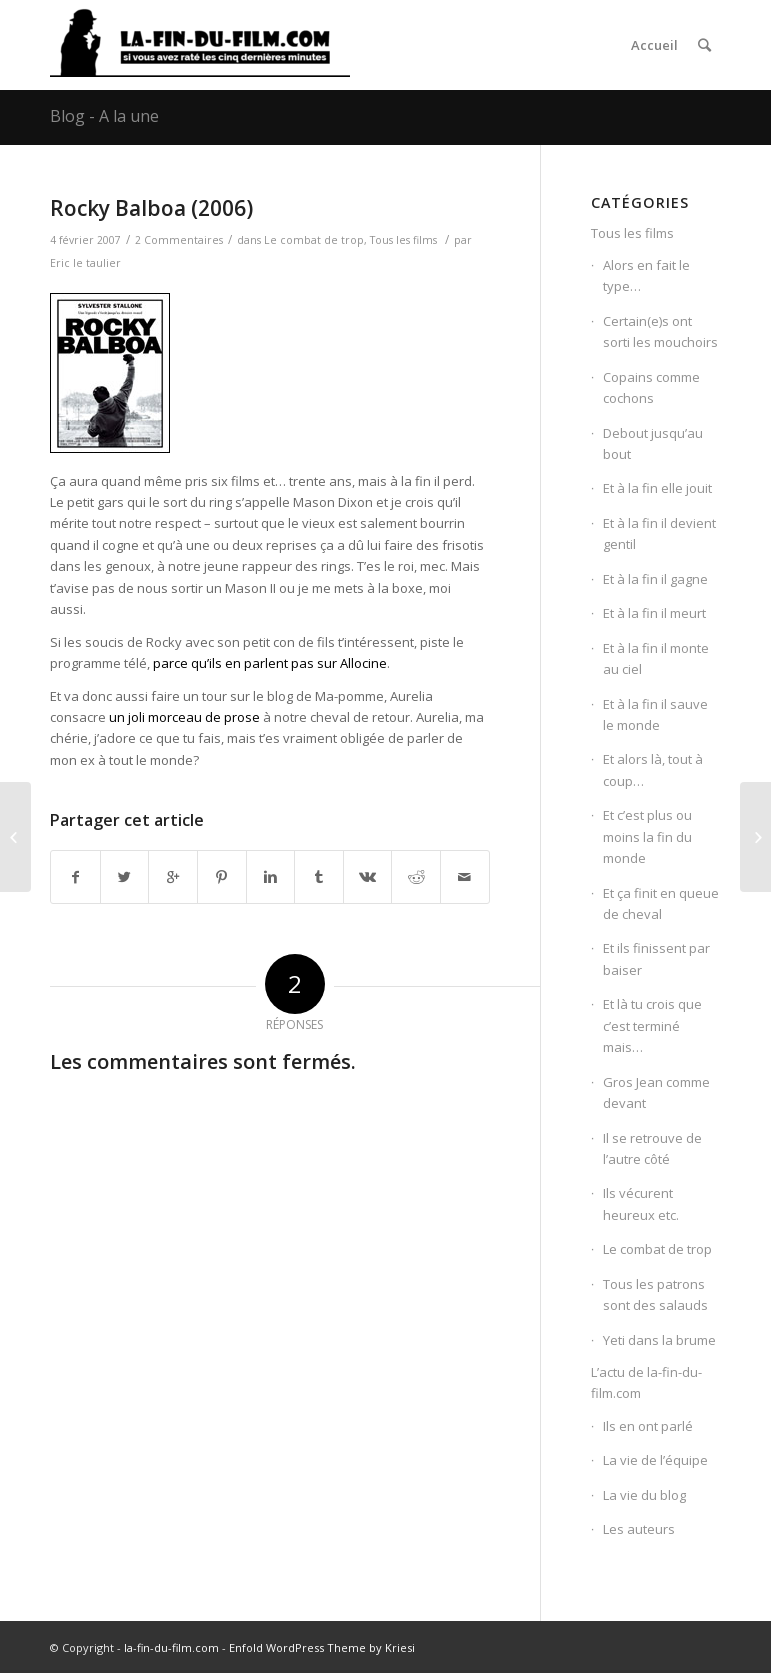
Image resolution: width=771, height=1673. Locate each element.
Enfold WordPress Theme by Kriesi (322, 1647)
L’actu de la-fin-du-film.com (646, 1382)
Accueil (654, 45)
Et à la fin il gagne (655, 579)
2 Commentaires (179, 240)
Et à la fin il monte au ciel (656, 658)
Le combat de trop (314, 240)
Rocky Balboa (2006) (151, 208)
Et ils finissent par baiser (656, 958)
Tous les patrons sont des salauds (655, 1294)
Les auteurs (639, 1529)
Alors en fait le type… (646, 275)
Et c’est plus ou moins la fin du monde (647, 836)
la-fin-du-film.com (171, 1647)
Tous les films (403, 240)
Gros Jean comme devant (656, 1092)
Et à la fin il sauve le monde (655, 714)
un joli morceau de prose (184, 717)
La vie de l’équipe (655, 1460)
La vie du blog (644, 1495)
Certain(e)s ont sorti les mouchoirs (660, 331)
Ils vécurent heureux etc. (641, 1203)
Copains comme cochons (651, 387)
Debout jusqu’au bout (653, 443)
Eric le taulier (85, 263)
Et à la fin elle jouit (657, 488)
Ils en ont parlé (648, 1426)
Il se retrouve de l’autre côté (652, 1148)
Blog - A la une (104, 116)
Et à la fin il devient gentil (659, 533)
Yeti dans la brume (659, 1340)
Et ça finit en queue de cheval (661, 903)
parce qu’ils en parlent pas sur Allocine (270, 663)
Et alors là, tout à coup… (653, 769)
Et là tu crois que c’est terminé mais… (652, 1025)
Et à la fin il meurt (654, 613)
